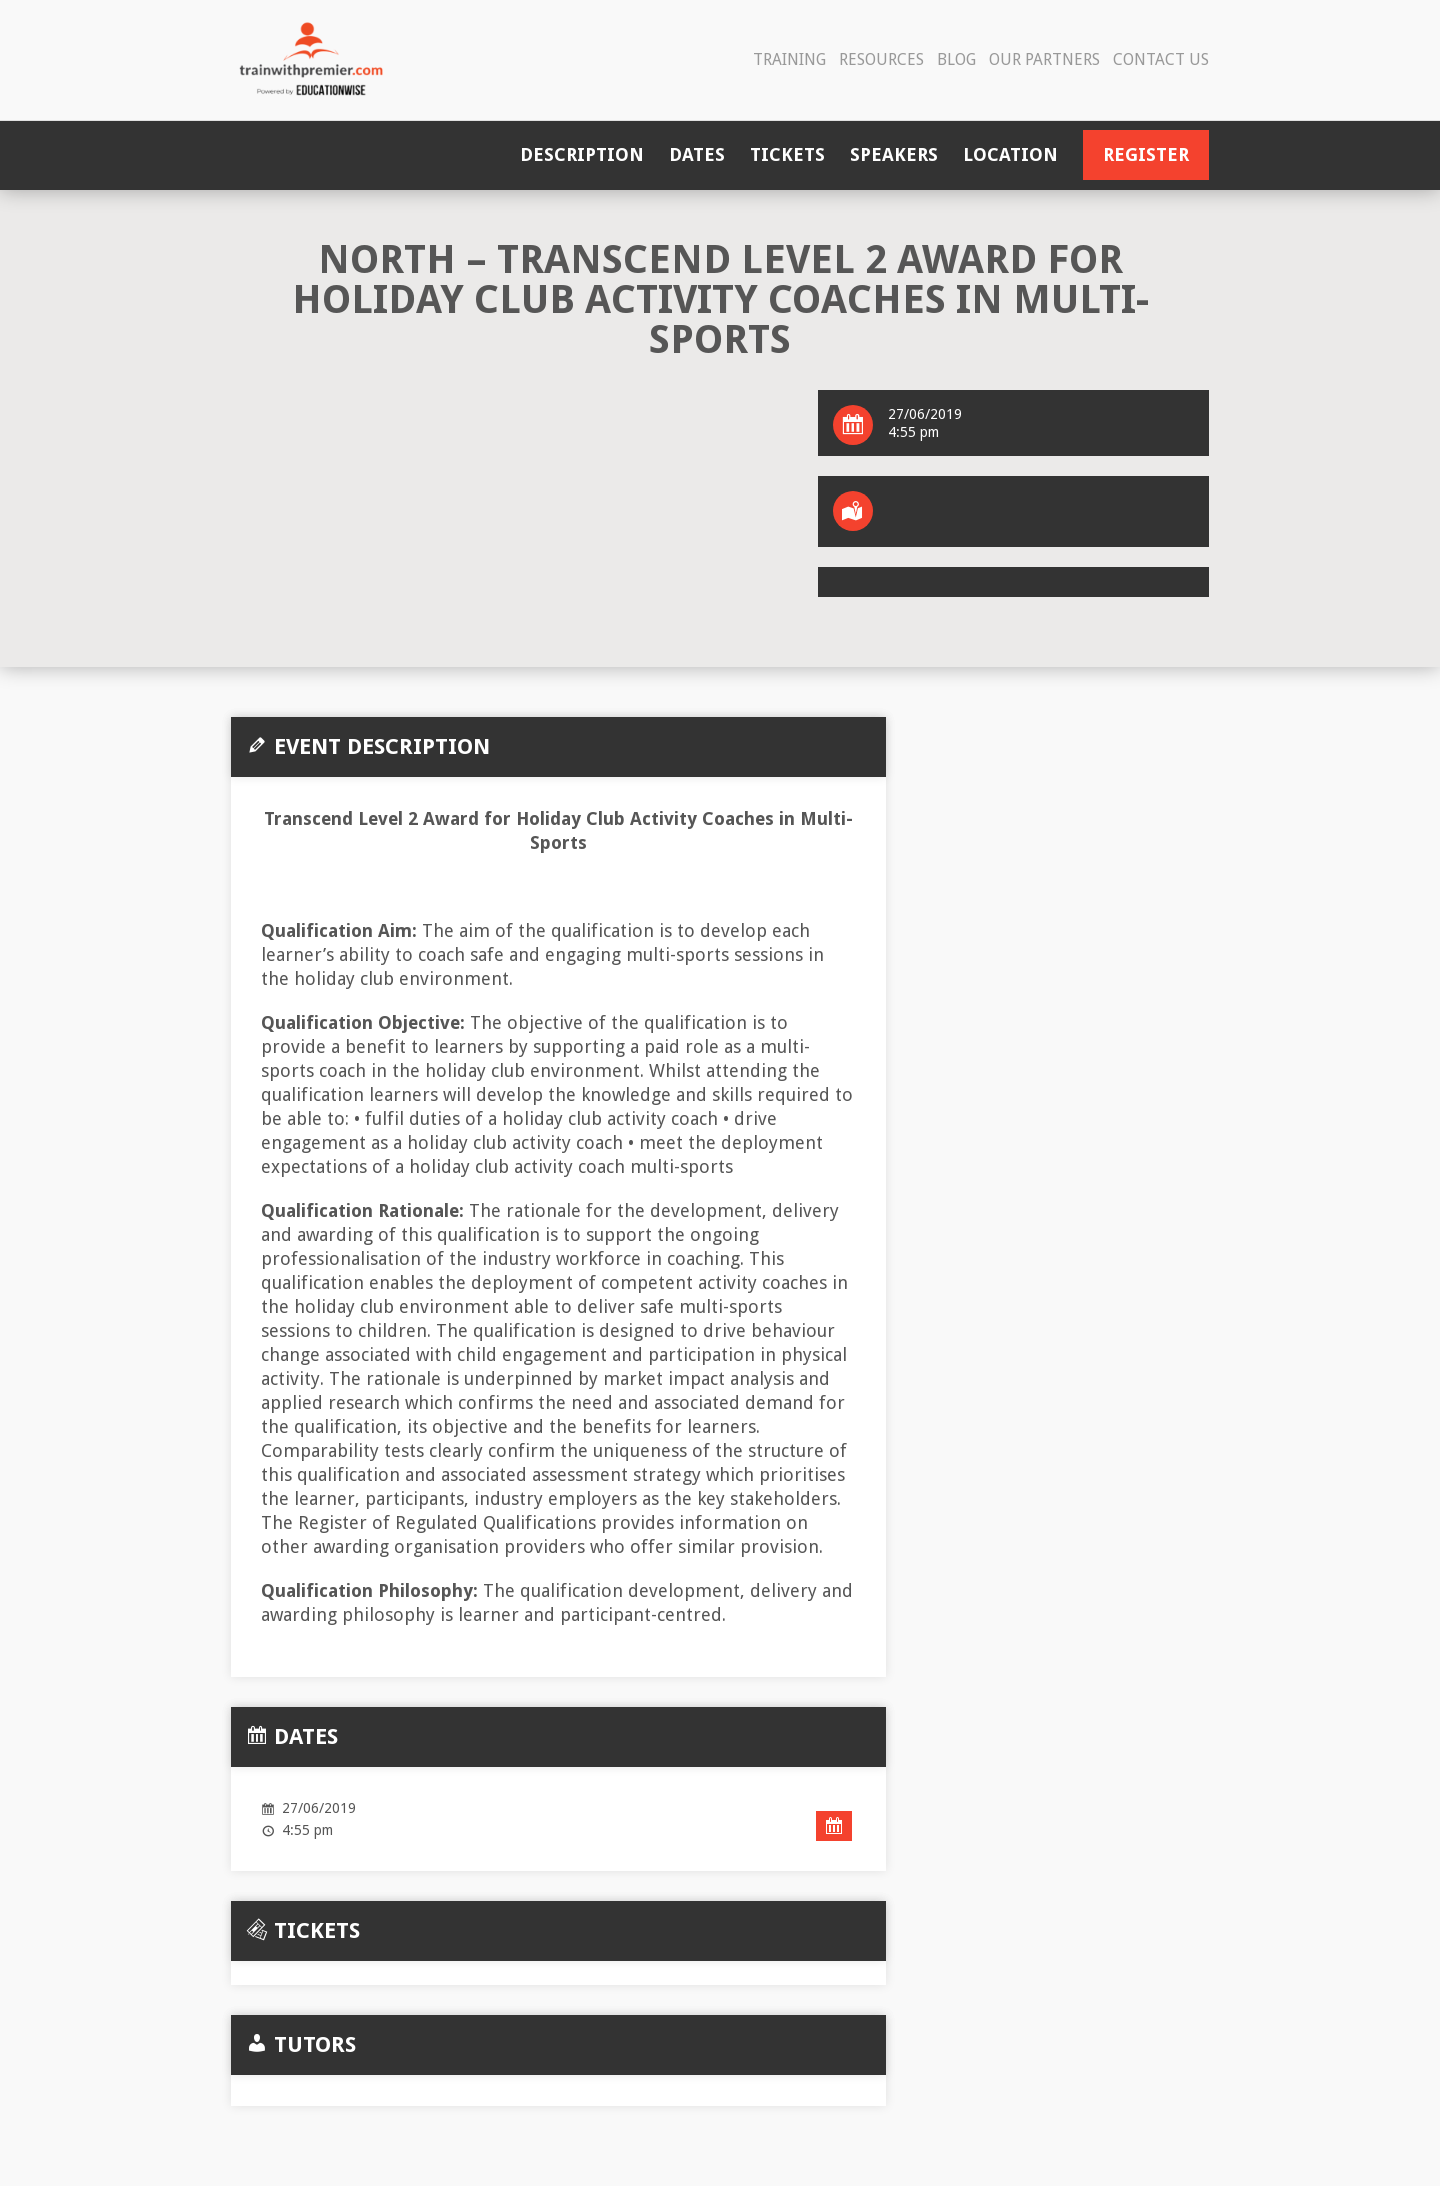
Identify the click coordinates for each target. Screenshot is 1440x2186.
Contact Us (1161, 59)
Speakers (894, 154)
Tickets (787, 154)
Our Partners (1044, 59)
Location (1010, 154)
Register (1146, 154)
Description (582, 154)
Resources (881, 59)
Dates (697, 154)
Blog (956, 59)
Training (789, 59)
